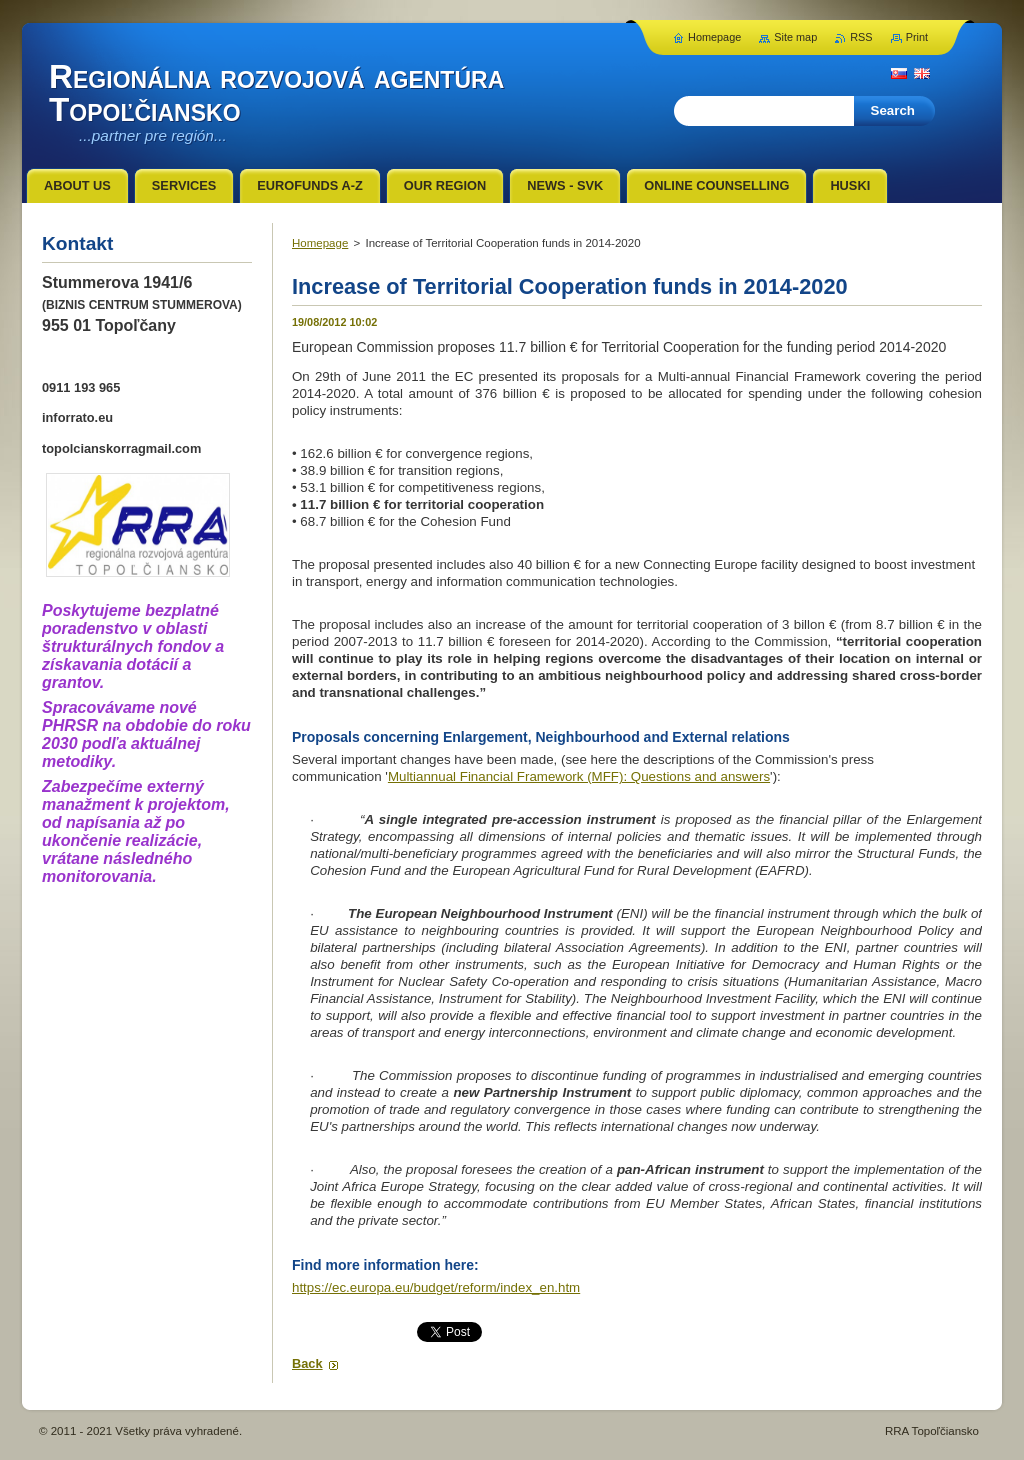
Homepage (320, 243)
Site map (795, 37)
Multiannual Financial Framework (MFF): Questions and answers (579, 776)
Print (917, 37)
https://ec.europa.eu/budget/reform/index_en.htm (436, 1287)
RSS (861, 37)
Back (307, 1363)
